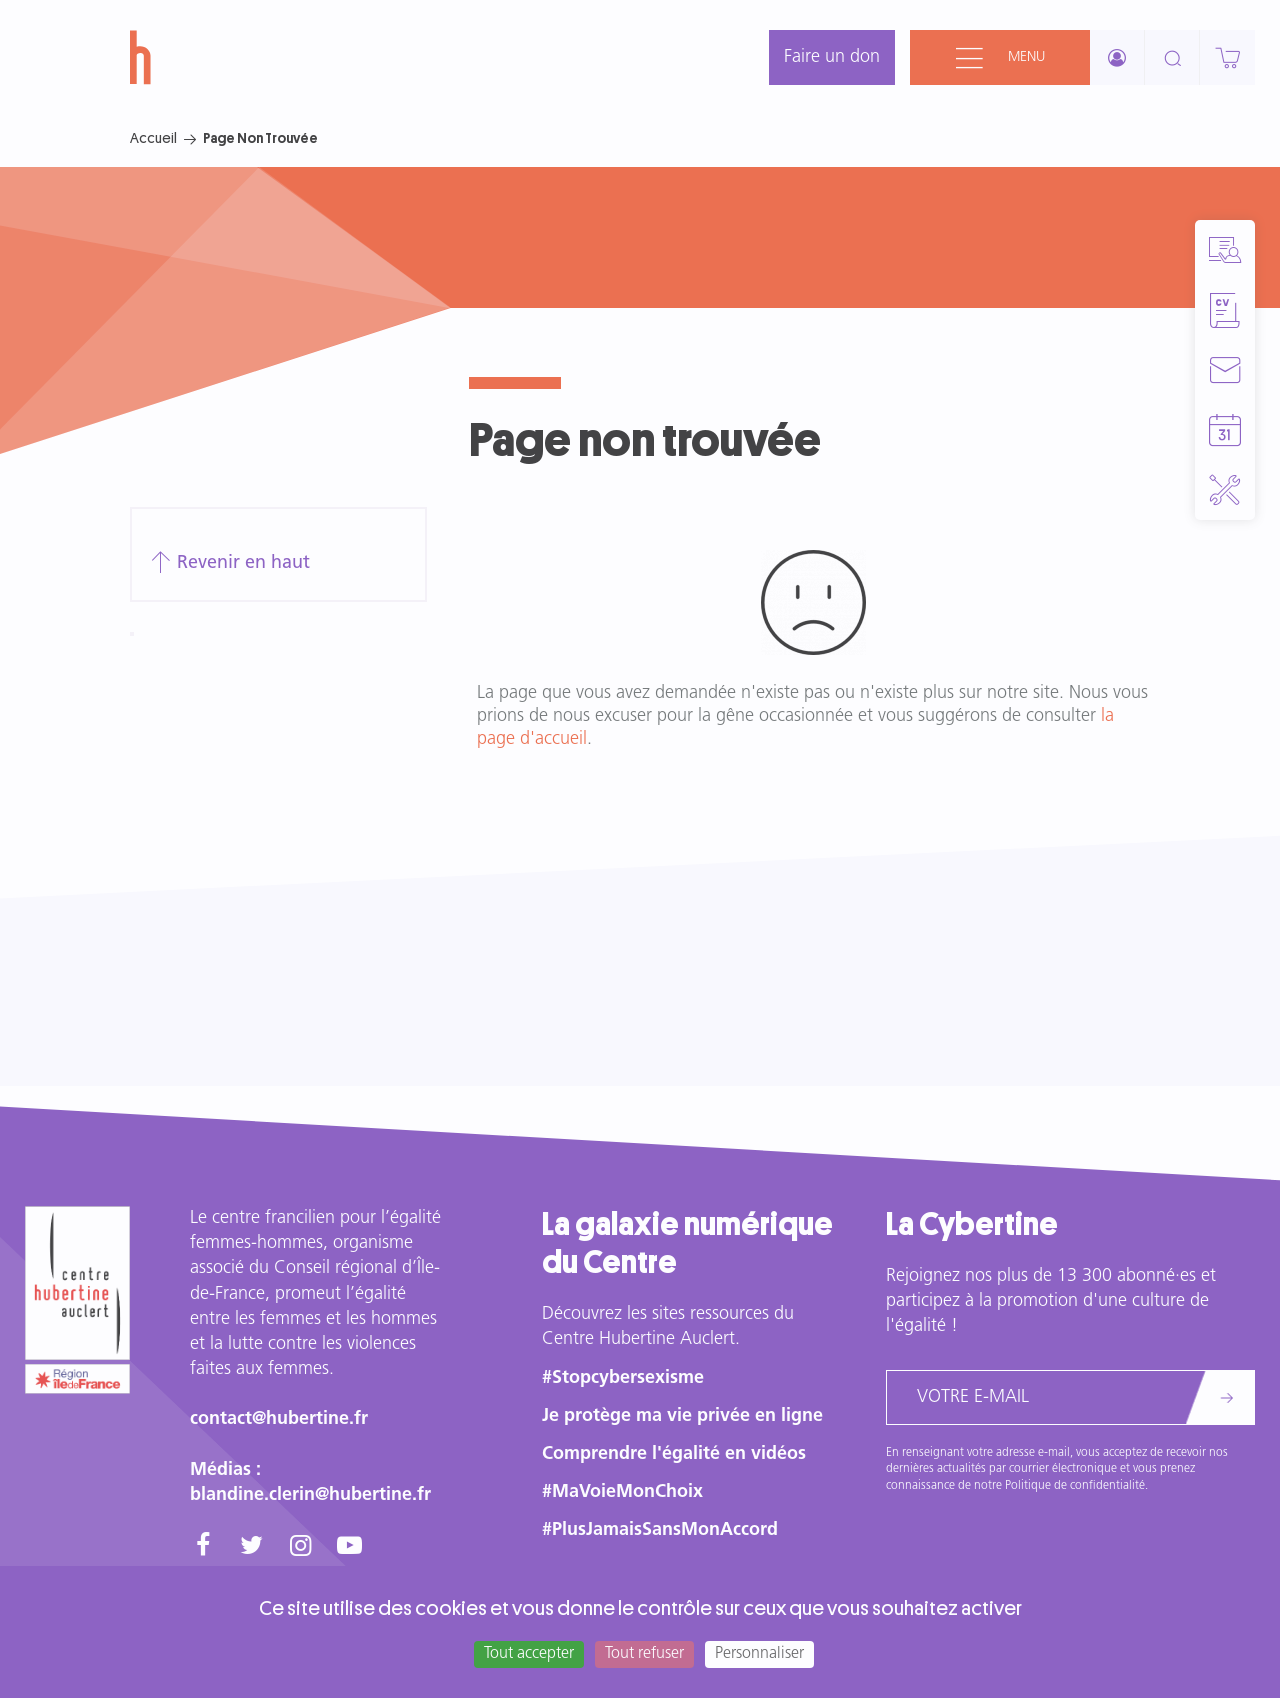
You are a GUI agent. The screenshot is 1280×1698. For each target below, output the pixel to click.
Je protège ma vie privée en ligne (682, 1416)
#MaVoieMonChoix (622, 1492)
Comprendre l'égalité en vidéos (674, 1454)
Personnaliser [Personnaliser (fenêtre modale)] (759, 1654)
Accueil (153, 138)
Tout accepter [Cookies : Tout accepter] (529, 1654)
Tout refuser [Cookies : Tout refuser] (644, 1654)
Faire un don (832, 57)
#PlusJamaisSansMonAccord (660, 1530)
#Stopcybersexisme (623, 1378)
